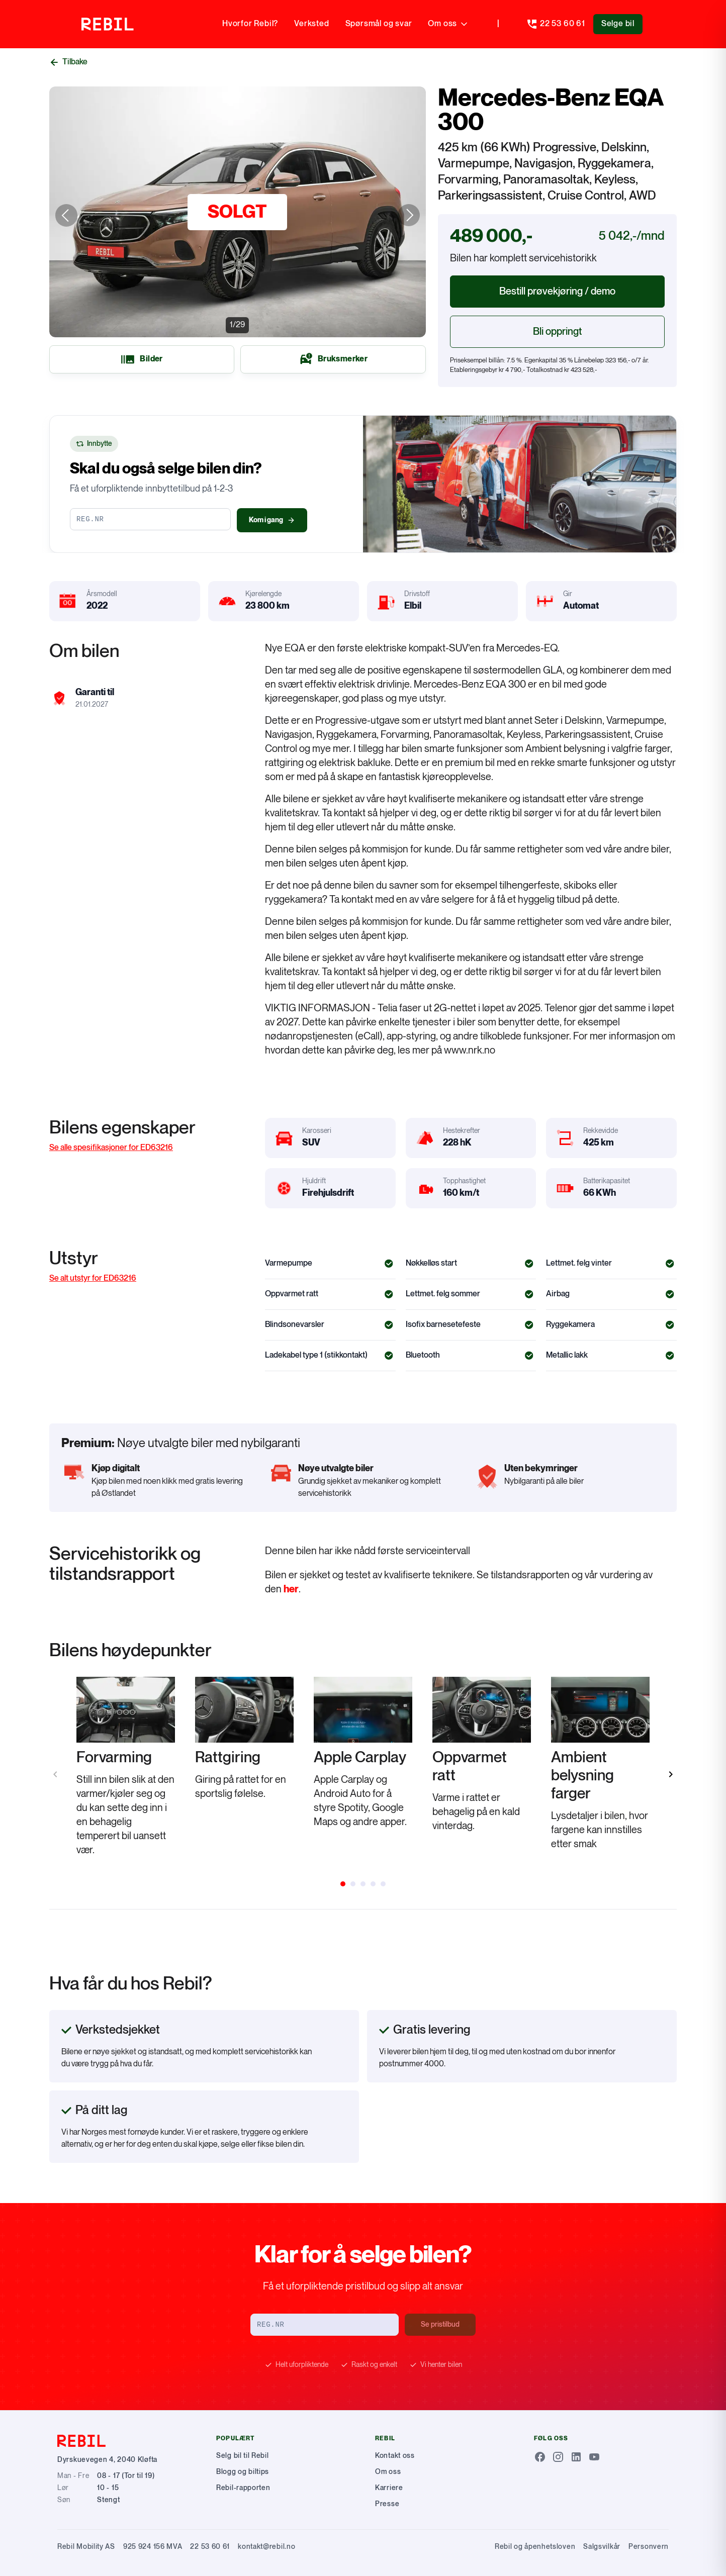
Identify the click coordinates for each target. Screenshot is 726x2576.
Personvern (648, 2546)
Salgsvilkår (601, 2546)
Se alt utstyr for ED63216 (92, 1278)
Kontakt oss (395, 2455)
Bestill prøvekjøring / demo (557, 291)
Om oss (448, 24)
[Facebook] (540, 2457)
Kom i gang (272, 520)
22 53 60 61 (210, 2546)
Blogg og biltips (242, 2471)
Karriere (389, 2488)
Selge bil (617, 24)
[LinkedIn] (576, 2457)
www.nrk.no (469, 1050)
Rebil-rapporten (243, 2488)
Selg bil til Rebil (242, 2455)
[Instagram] (558, 2457)
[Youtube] (594, 2457)
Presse (387, 2504)
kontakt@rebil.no (266, 2546)
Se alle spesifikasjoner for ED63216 (111, 1147)
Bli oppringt (557, 331)
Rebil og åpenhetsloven (535, 2546)
